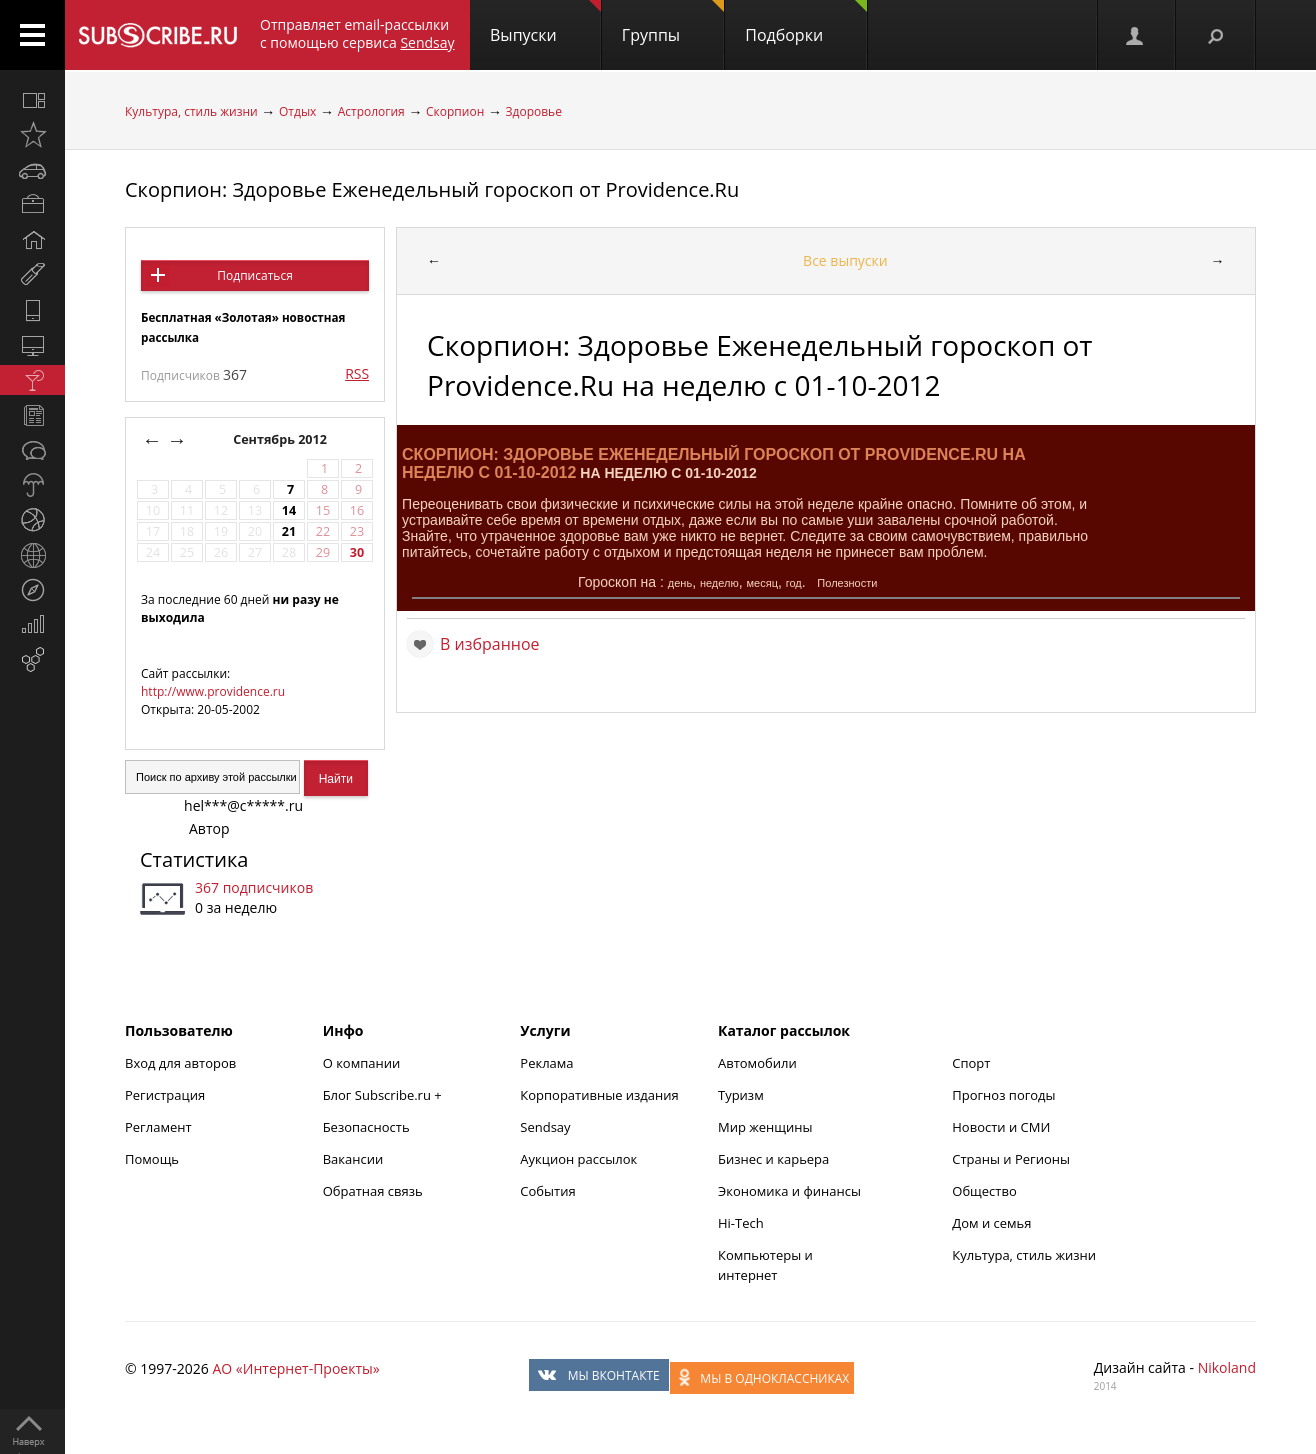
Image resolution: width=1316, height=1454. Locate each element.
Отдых (297, 111)
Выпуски (545, 23)
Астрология (371, 111)
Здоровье (534, 111)
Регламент (158, 1127)
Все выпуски (845, 260)
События (547, 1191)
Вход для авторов (180, 1063)
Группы (673, 23)
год (794, 583)
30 (357, 552)
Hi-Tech (741, 1223)
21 (289, 531)
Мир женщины (765, 1127)
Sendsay (545, 1127)
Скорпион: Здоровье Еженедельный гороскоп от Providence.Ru (432, 189)
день (680, 583)
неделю (719, 583)
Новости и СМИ (1001, 1127)
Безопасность (366, 1127)
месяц (762, 583)
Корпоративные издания (599, 1095)
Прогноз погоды (1003, 1095)
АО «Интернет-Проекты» (295, 1368)
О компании (362, 1063)
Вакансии (353, 1159)
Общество (984, 1191)
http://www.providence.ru (213, 691)
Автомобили (757, 1063)
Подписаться (254, 275)
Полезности (847, 583)
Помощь (152, 1159)
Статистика (194, 859)
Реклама (546, 1063)
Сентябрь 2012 (281, 439)
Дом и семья (991, 1223)
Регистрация (165, 1095)
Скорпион (455, 111)
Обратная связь (373, 1191)
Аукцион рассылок (578, 1159)
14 (289, 510)
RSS (357, 373)
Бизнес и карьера (773, 1159)
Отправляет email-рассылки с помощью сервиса (357, 33)
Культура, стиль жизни (191, 111)
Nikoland (1227, 1367)
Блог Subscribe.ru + (384, 1095)
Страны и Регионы (1011, 1159)
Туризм (741, 1095)
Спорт (971, 1063)
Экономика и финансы (789, 1191)
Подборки (806, 23)
